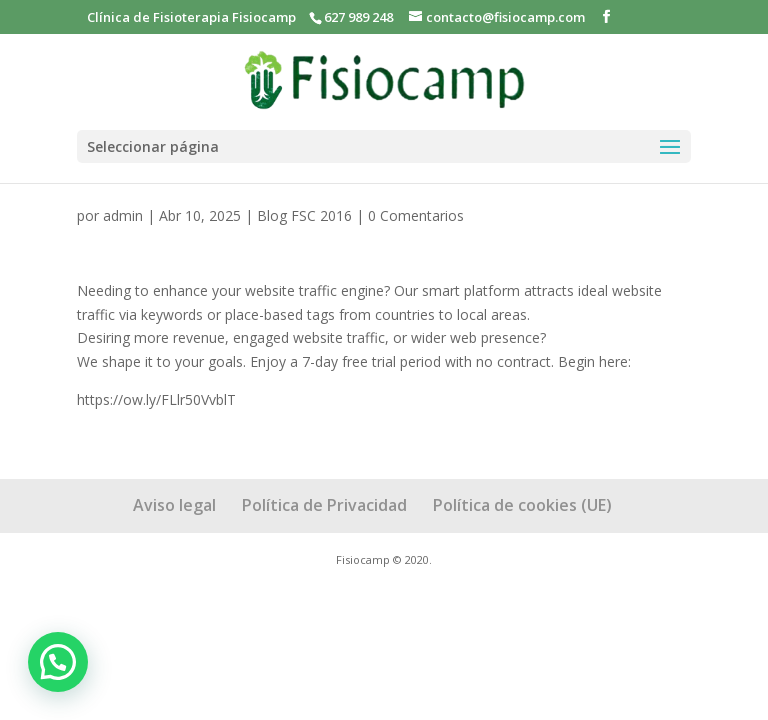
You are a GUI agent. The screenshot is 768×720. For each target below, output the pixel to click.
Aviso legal (174, 505)
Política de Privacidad (324, 505)
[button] (58, 662)
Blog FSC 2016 (304, 215)
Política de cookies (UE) (522, 505)
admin (123, 215)
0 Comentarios (416, 215)
